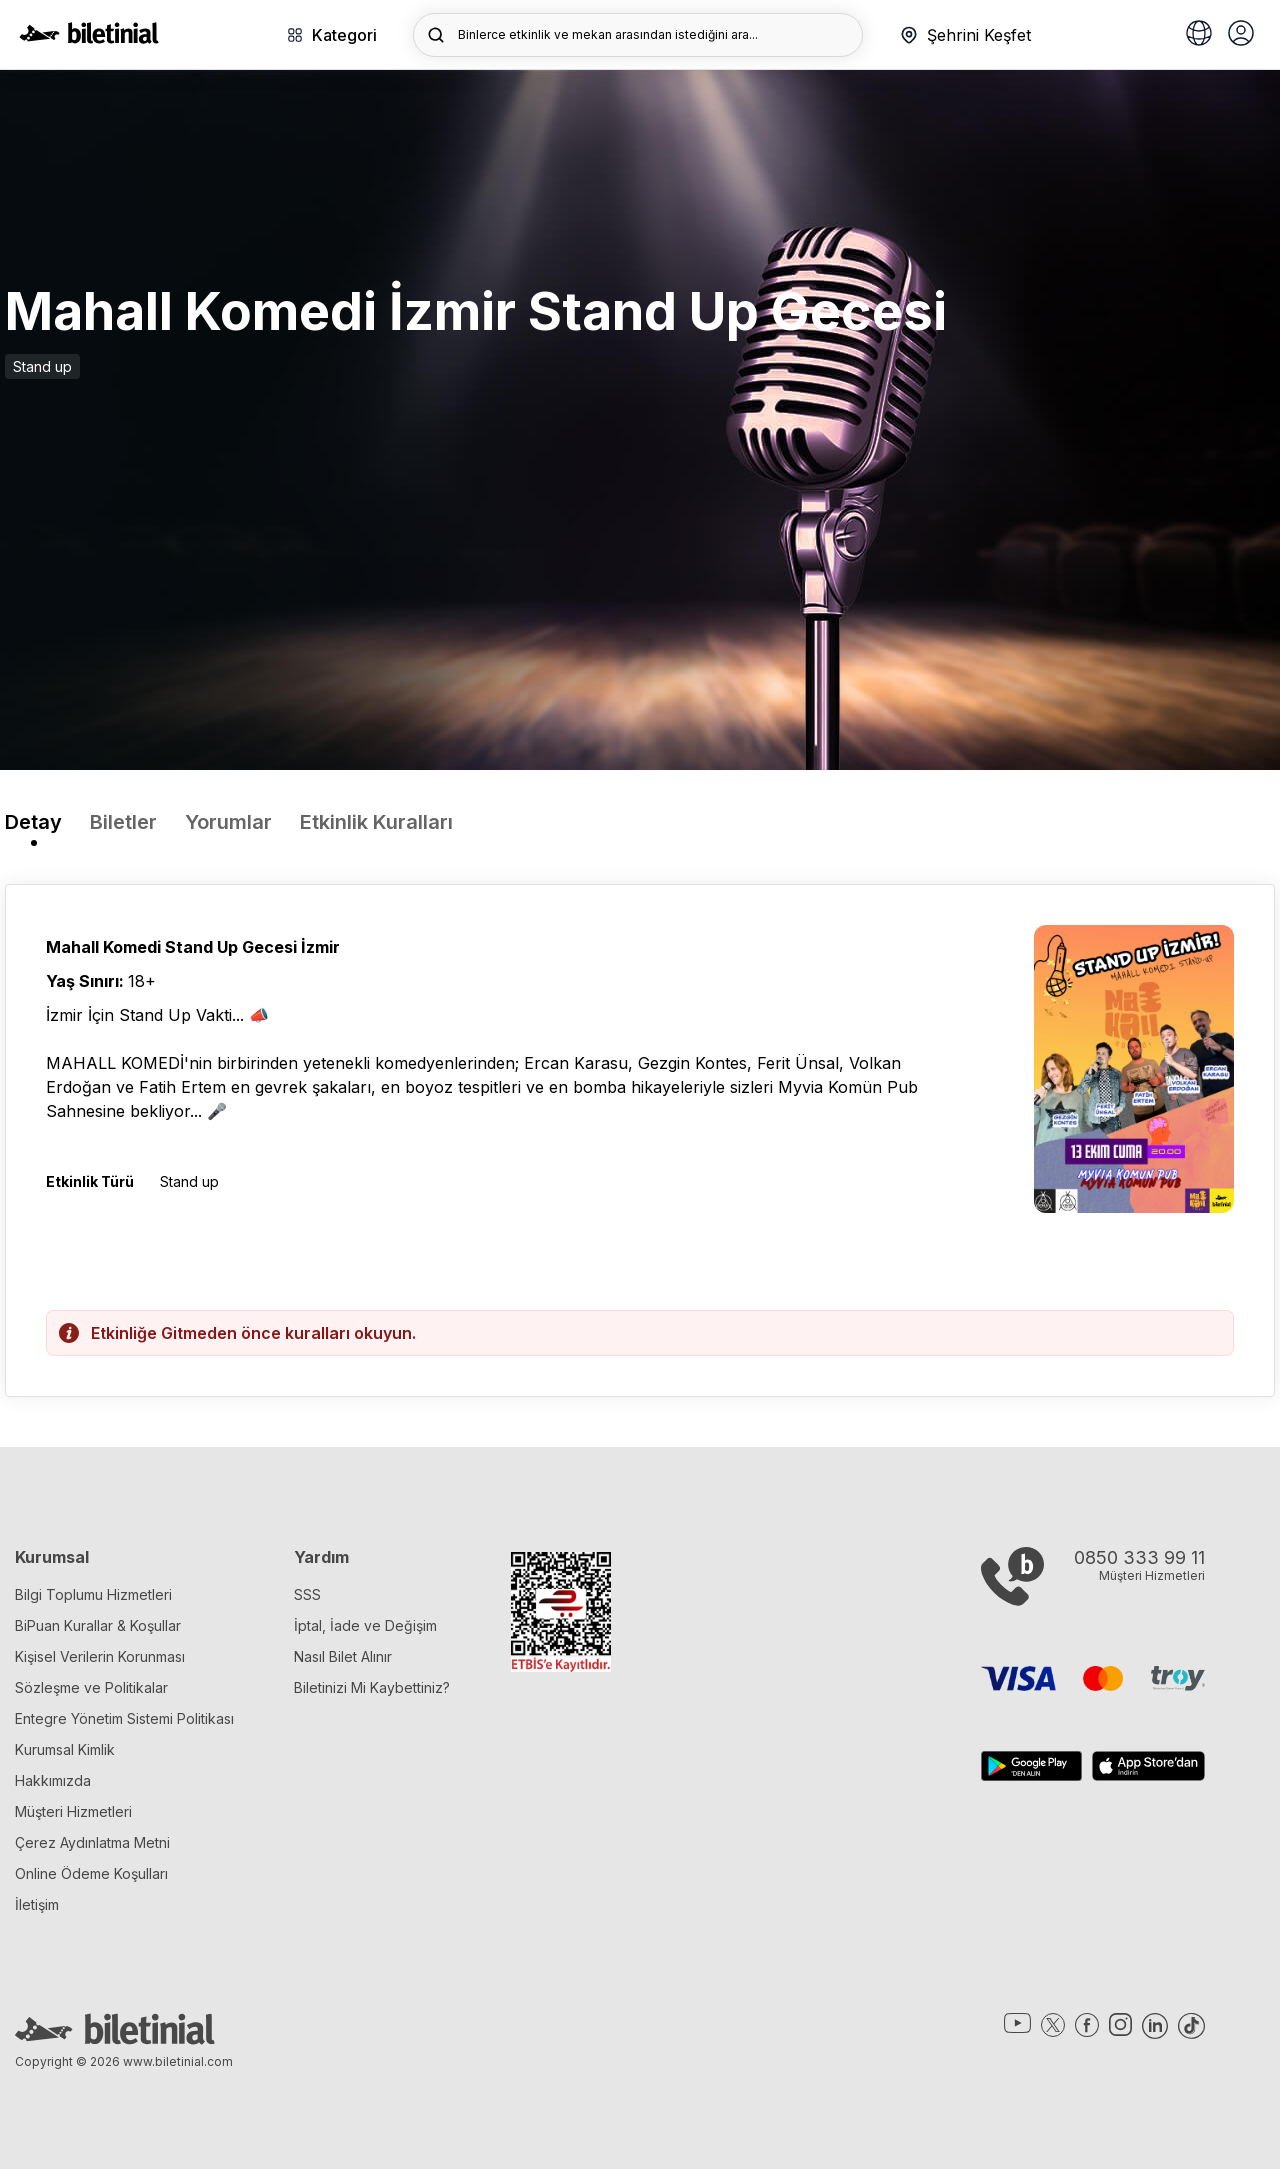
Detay (33, 822)
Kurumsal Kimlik (65, 1749)
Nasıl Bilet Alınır (343, 1656)
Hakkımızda (53, 1780)
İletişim (37, 1904)
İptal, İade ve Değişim (365, 1625)
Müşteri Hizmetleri (73, 1811)
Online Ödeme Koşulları (91, 1873)
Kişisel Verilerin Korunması (100, 1656)
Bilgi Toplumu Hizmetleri (93, 1594)
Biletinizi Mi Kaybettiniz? (372, 1687)
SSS (307, 1594)
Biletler (123, 822)
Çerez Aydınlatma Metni (92, 1842)
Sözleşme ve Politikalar (91, 1687)
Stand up (42, 366)
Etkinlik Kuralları (376, 822)
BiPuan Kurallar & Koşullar (98, 1625)
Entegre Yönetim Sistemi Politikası (124, 1718)
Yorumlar (228, 822)
